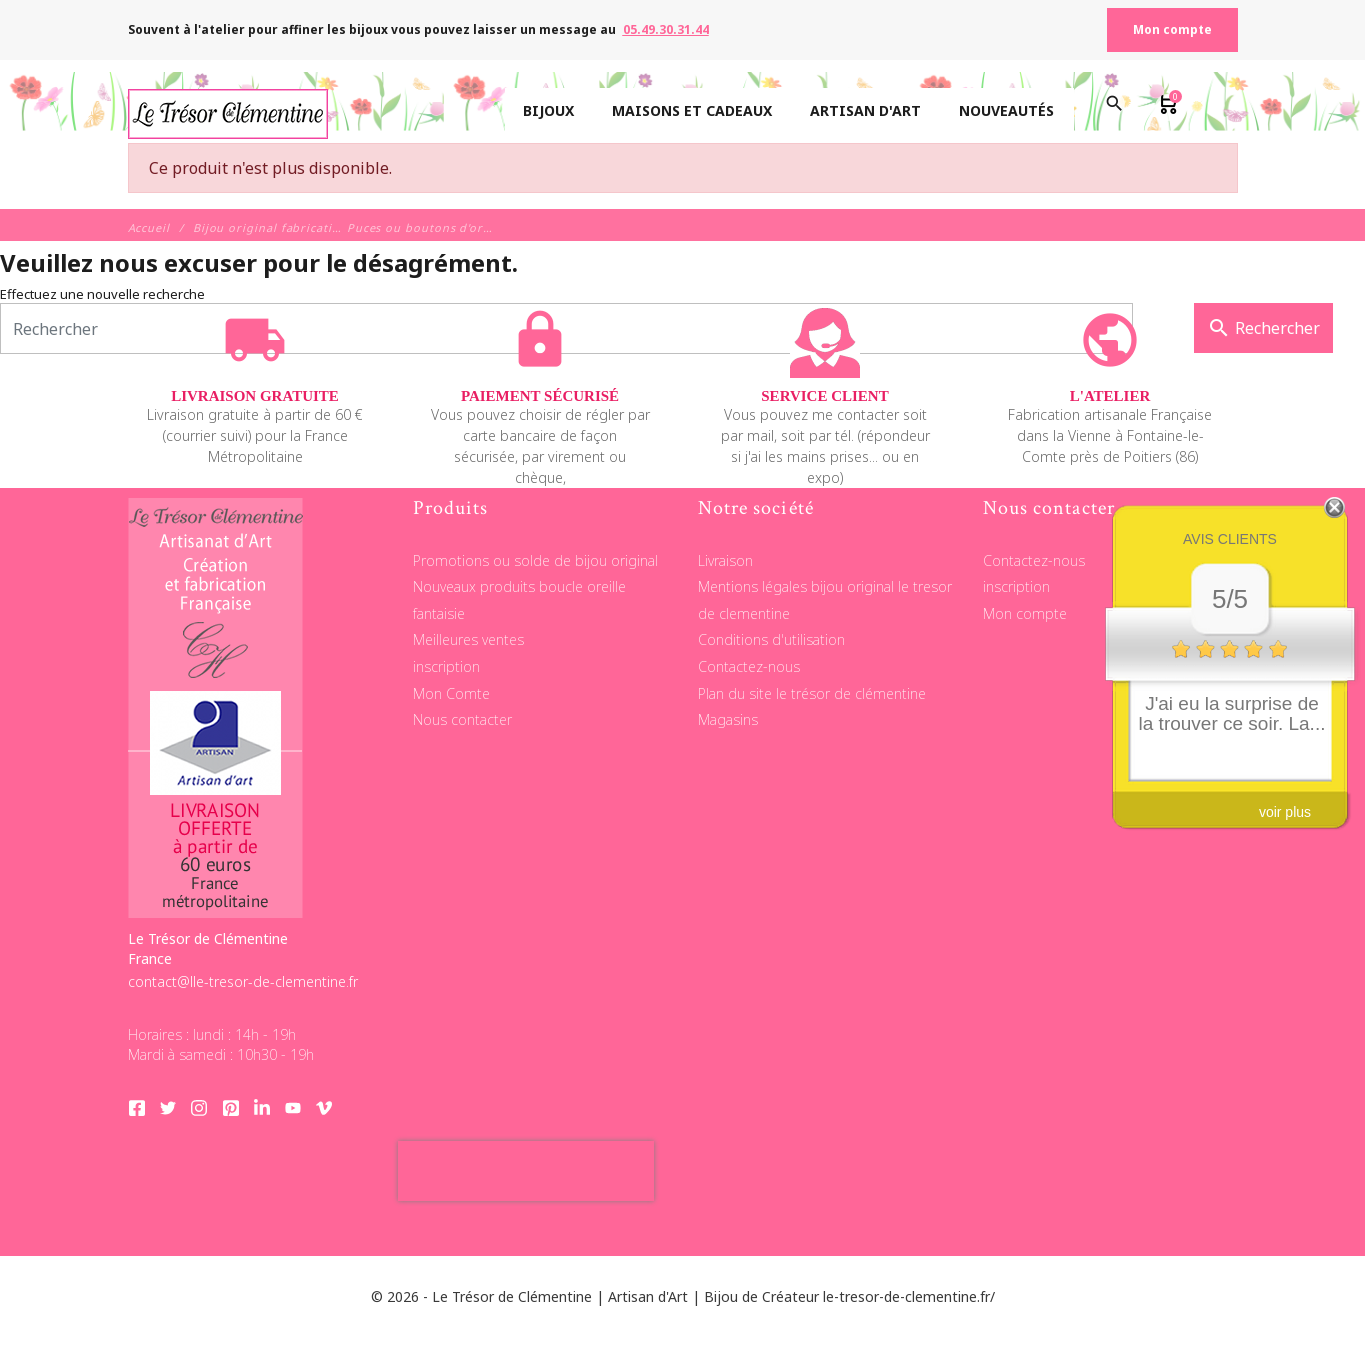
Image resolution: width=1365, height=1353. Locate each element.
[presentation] (526, 1171)
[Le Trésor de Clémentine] (228, 111)
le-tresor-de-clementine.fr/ (909, 1296)
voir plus (1285, 812)
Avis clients (1230, 539)
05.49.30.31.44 (666, 29)
